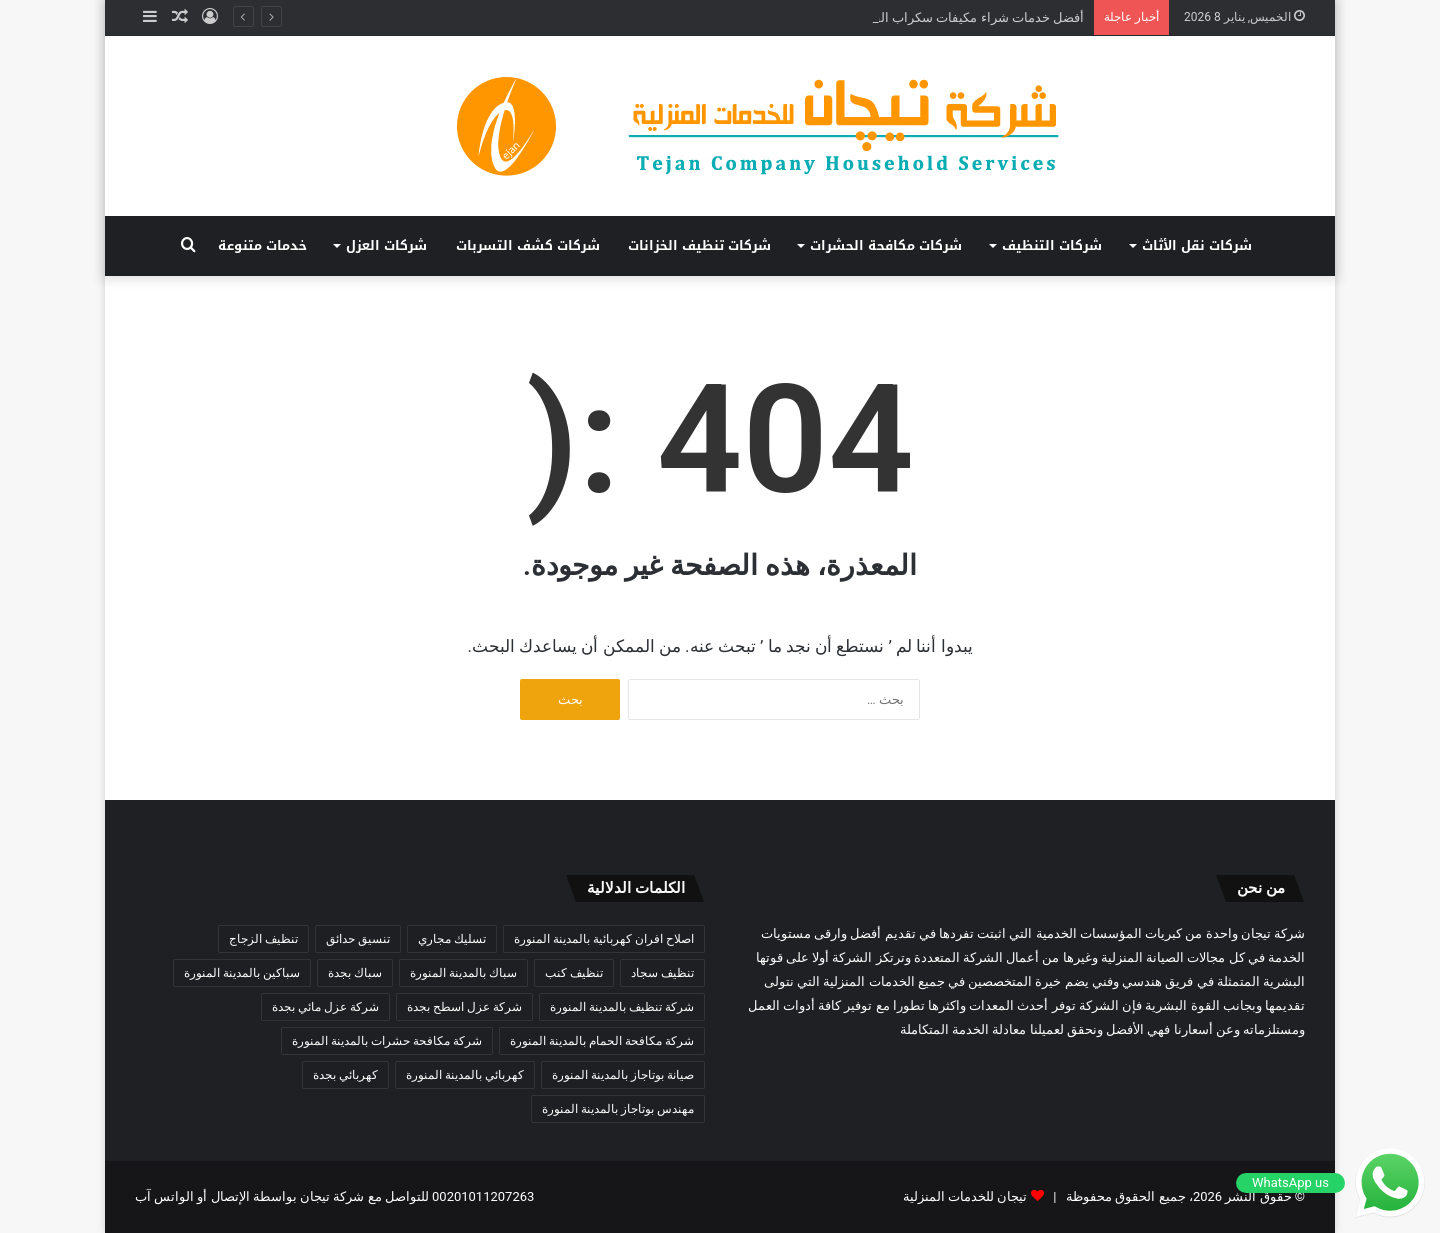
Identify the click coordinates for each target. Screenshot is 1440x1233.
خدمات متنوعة (262, 245)
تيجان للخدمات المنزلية (965, 1196)
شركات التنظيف (1052, 245)
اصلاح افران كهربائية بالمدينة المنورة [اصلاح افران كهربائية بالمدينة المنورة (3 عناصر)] (604, 939)
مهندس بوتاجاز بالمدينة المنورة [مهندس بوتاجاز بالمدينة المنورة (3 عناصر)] (618, 1109)
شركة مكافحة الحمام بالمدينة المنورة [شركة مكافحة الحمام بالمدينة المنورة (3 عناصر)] (602, 1041)
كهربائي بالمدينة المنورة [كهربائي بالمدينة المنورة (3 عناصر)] (465, 1075)
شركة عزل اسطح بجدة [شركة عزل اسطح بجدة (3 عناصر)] (464, 1007)
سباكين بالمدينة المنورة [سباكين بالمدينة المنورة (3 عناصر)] (242, 973)
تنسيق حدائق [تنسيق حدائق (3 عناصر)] (358, 939)
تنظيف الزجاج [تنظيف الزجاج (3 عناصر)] (263, 939)
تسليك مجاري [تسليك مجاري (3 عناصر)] (452, 939)
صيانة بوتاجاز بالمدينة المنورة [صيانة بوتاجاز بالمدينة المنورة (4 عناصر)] (623, 1075)
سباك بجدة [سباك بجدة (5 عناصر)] (355, 973)
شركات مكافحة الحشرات (886, 245)
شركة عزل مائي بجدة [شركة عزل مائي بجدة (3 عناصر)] (325, 1007)
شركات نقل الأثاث (1197, 245)
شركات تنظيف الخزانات (699, 245)
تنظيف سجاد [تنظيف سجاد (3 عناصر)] (662, 973)
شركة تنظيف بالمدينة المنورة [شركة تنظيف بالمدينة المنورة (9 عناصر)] (622, 1007)
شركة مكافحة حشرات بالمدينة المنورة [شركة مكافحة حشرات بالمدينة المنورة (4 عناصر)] (387, 1041)
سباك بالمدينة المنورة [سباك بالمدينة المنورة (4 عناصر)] (463, 973)
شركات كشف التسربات (528, 245)
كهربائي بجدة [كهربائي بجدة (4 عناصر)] (345, 1075)
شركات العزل (386, 245)
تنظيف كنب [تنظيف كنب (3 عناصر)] (574, 973)
